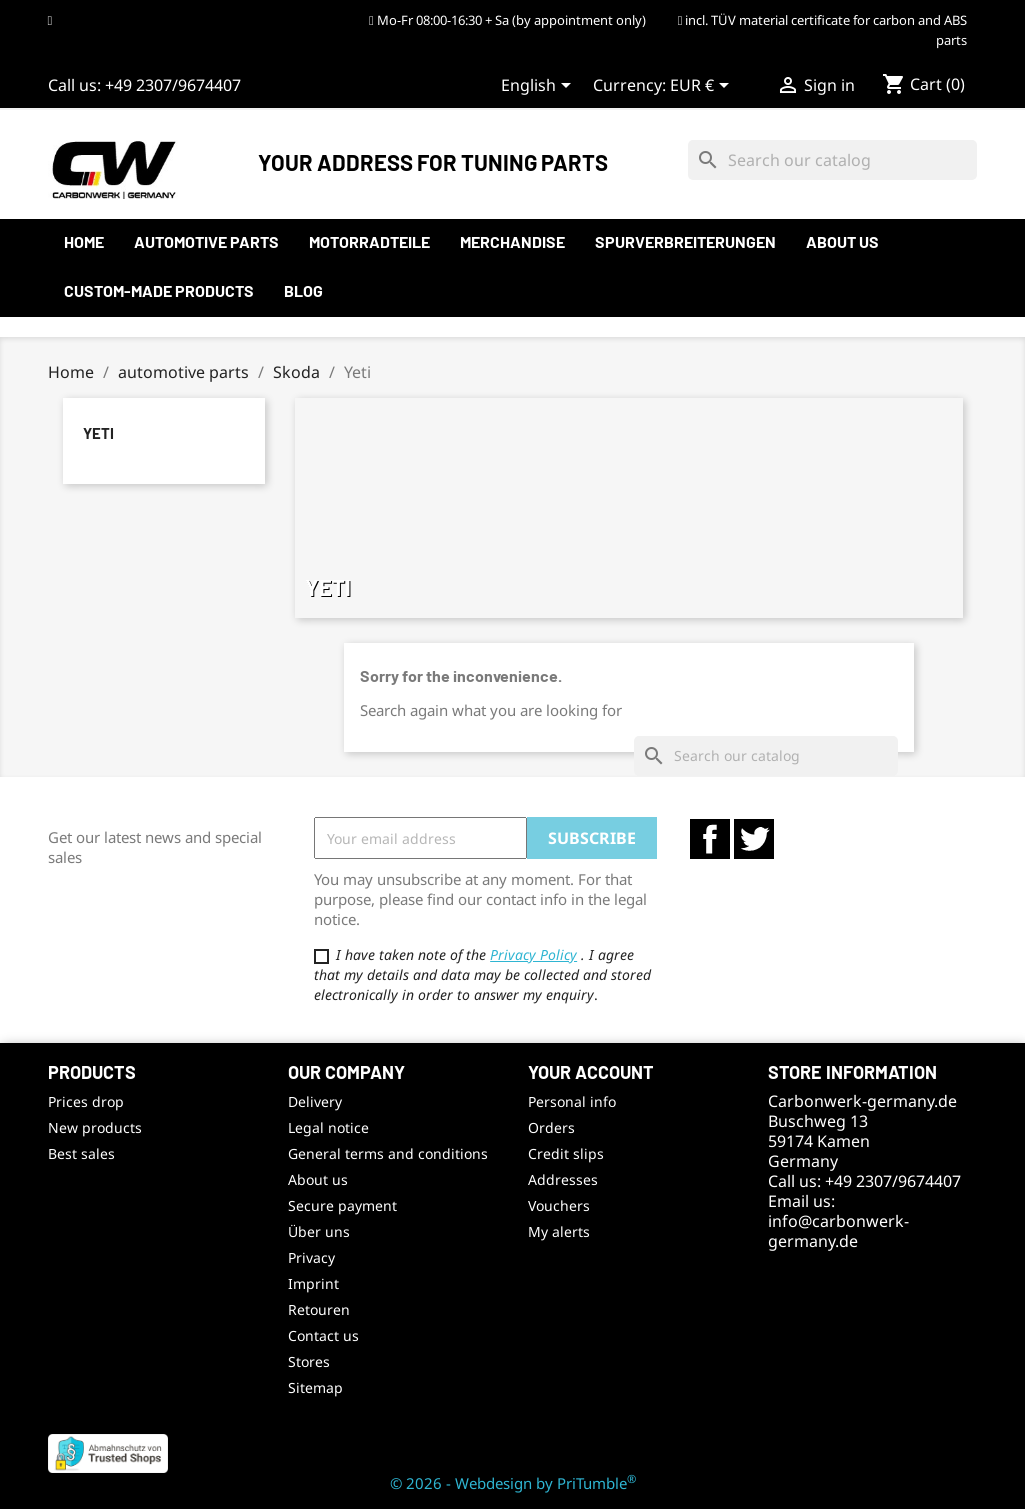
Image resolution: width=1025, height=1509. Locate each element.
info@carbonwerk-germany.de (838, 1231)
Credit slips (566, 1153)
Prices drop (86, 1101)
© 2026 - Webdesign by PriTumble (513, 1483)
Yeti (98, 433)
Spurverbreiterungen (685, 241)
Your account (591, 1072)
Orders (551, 1127)
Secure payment (342, 1205)
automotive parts (206, 241)
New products (95, 1127)
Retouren (319, 1309)
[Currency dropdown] (703, 87)
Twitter (754, 839)
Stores (309, 1361)
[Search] (832, 160)
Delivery (315, 1101)
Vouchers (559, 1205)
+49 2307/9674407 (173, 85)
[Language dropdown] (539, 87)
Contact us (323, 1335)
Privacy (311, 1257)
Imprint (313, 1283)
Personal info (572, 1101)
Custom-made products (159, 290)
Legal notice (328, 1127)
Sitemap (315, 1387)
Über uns (319, 1231)
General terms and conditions (388, 1153)
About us (842, 241)
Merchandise (512, 241)
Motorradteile (369, 241)
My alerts (559, 1231)
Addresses (563, 1179)
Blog (303, 290)
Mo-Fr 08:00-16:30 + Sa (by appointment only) (507, 20)
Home (84, 241)
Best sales (81, 1153)
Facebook (710, 839)
